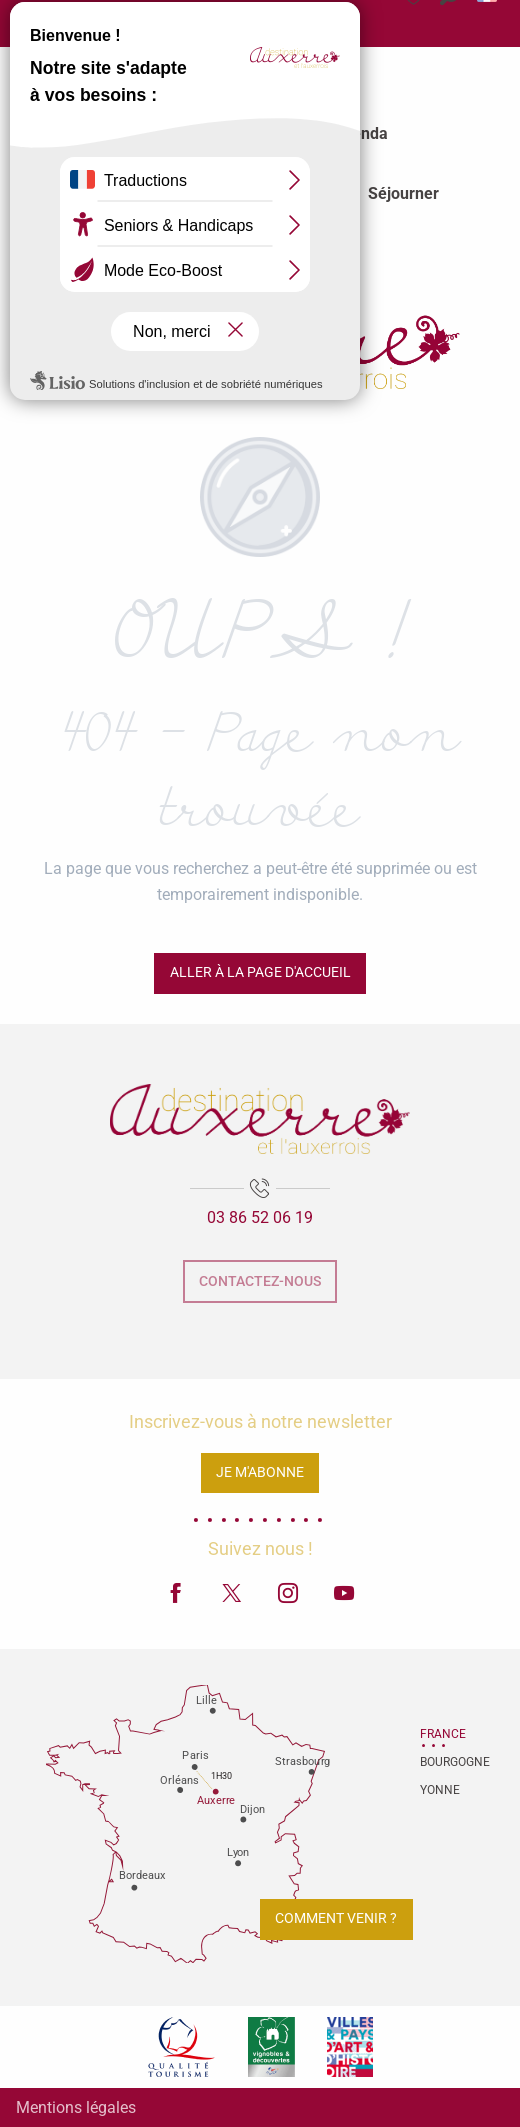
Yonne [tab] (440, 1790)
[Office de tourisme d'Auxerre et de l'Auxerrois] (260, 342)
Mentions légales (76, 2107)
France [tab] (443, 1734)
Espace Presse (82, 27)
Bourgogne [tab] (445, 1762)
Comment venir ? (336, 1918)
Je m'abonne (260, 1472)
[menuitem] (160, 134)
